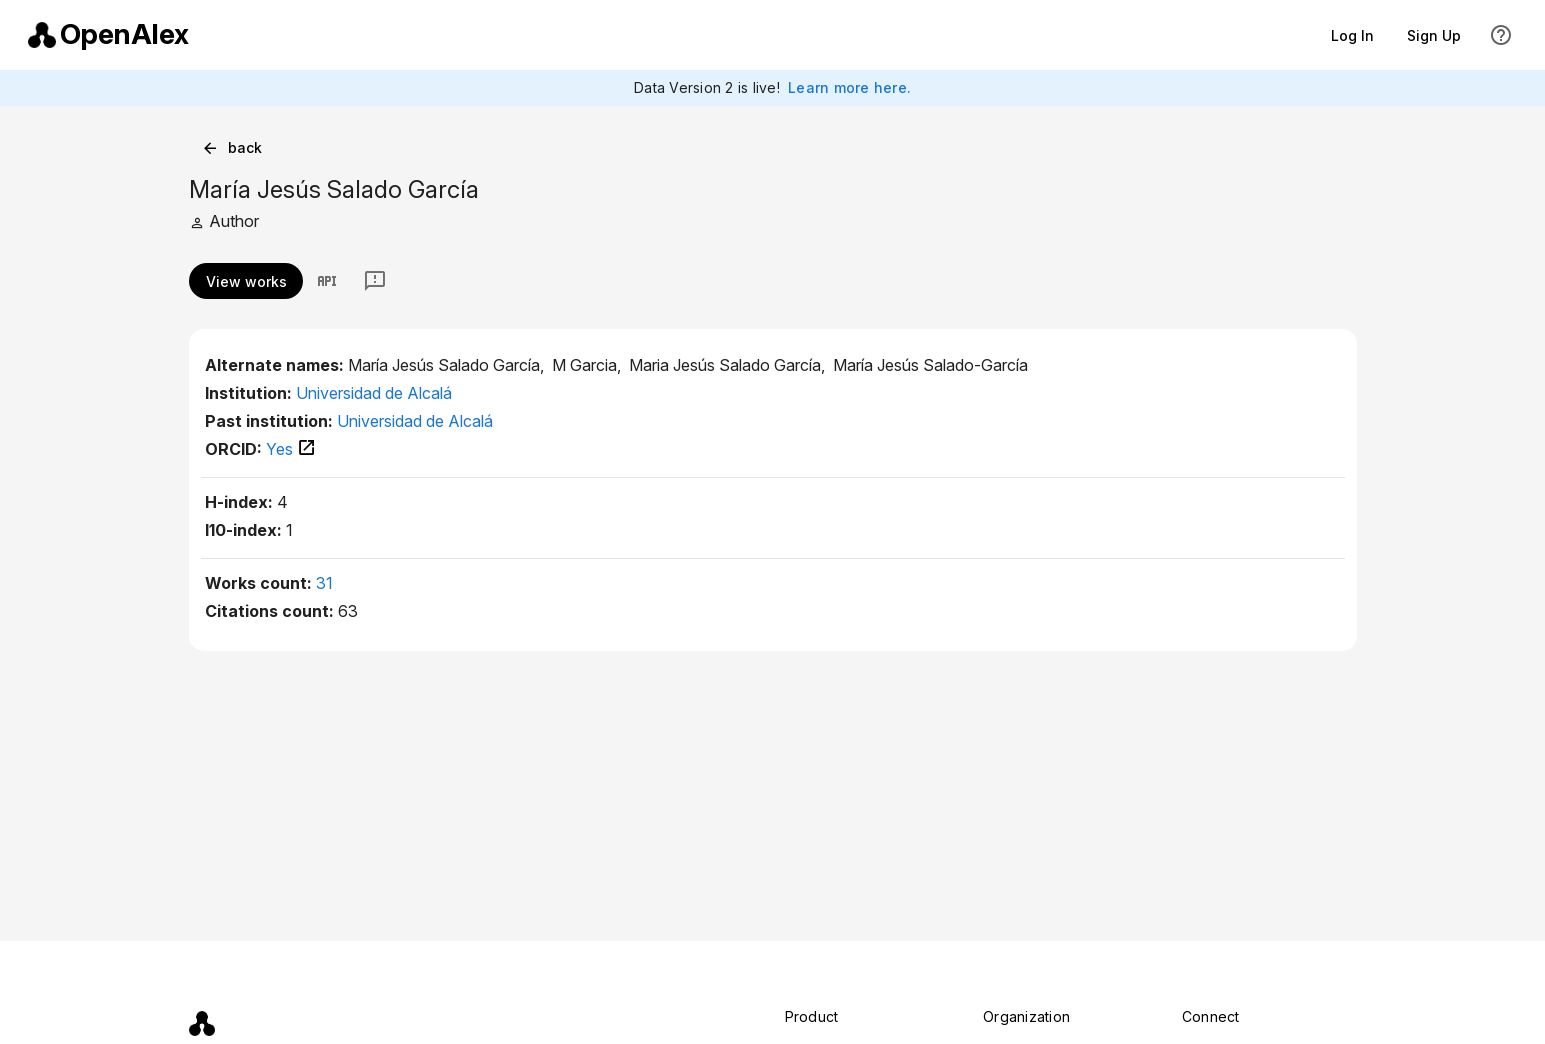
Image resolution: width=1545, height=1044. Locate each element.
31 (324, 583)
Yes (291, 449)
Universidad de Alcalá (374, 393)
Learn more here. (849, 87)
